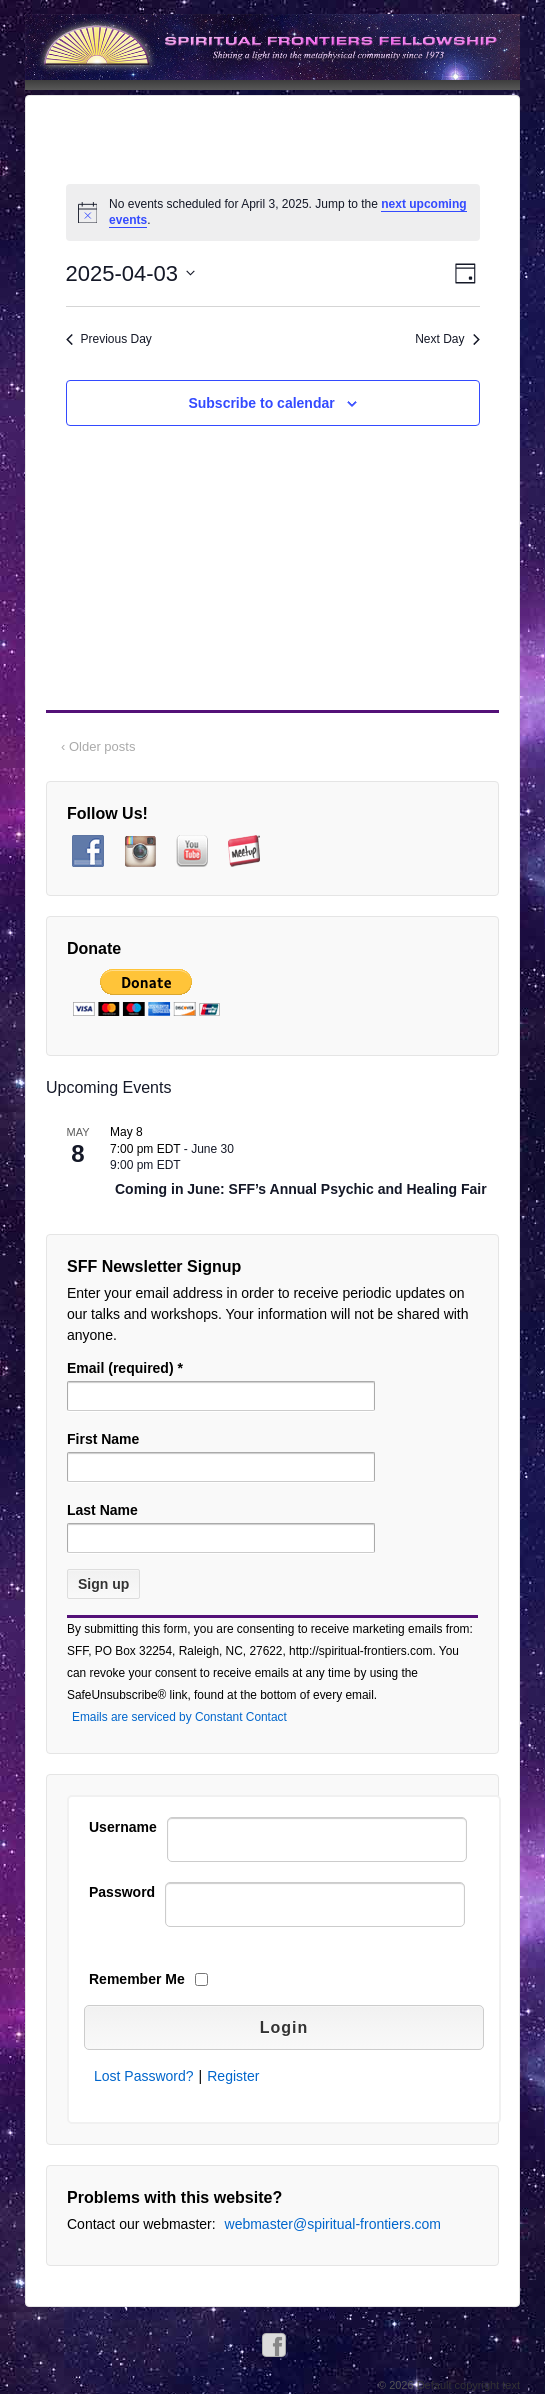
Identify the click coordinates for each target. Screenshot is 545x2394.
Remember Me (137, 1979)
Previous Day (109, 339)
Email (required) (125, 1368)
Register (233, 2076)
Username (123, 1827)
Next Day (447, 339)
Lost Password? (144, 2076)
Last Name (102, 1510)
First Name (103, 1439)
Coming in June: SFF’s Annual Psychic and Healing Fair (301, 1189)
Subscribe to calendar (261, 403)
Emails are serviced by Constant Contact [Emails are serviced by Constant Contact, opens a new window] (179, 1717)
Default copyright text (467, 2385)
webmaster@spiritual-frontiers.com (333, 2224)
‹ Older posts (98, 746)
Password (122, 1892)
